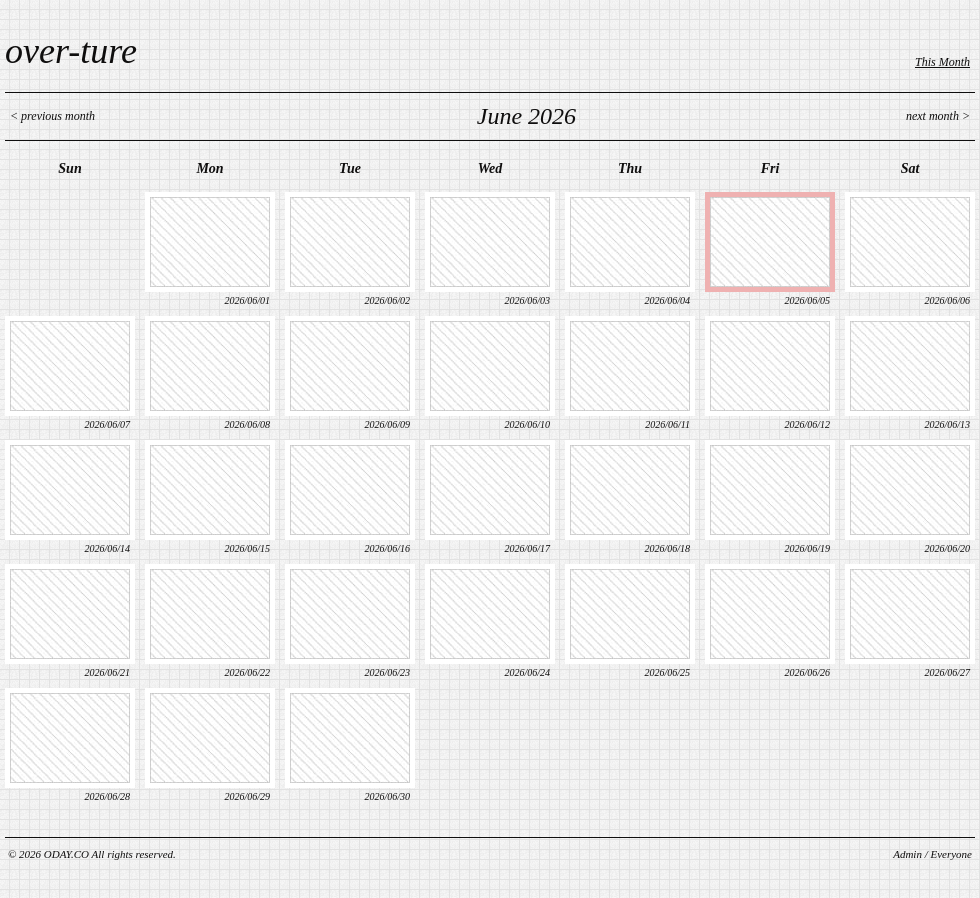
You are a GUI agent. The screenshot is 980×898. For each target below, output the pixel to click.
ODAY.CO (66, 854)
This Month (942, 62)
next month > (938, 116)
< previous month (52, 116)
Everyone (951, 854)
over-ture (71, 51)
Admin (907, 854)
